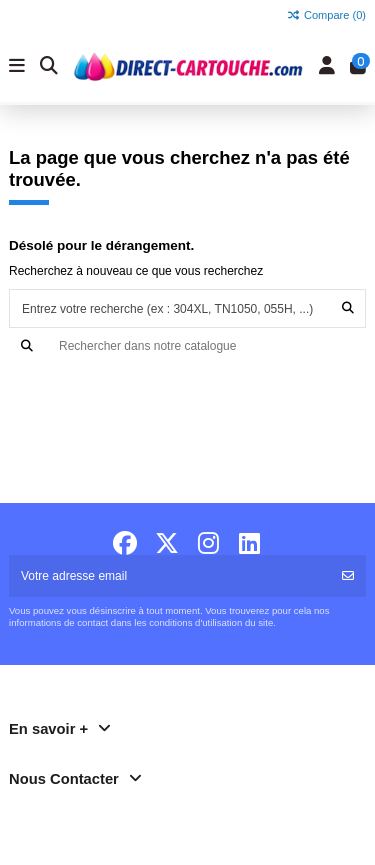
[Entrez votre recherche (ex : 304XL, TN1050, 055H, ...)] (348, 308)
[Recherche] (187, 346)
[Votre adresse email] (170, 576)
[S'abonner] (348, 576)
